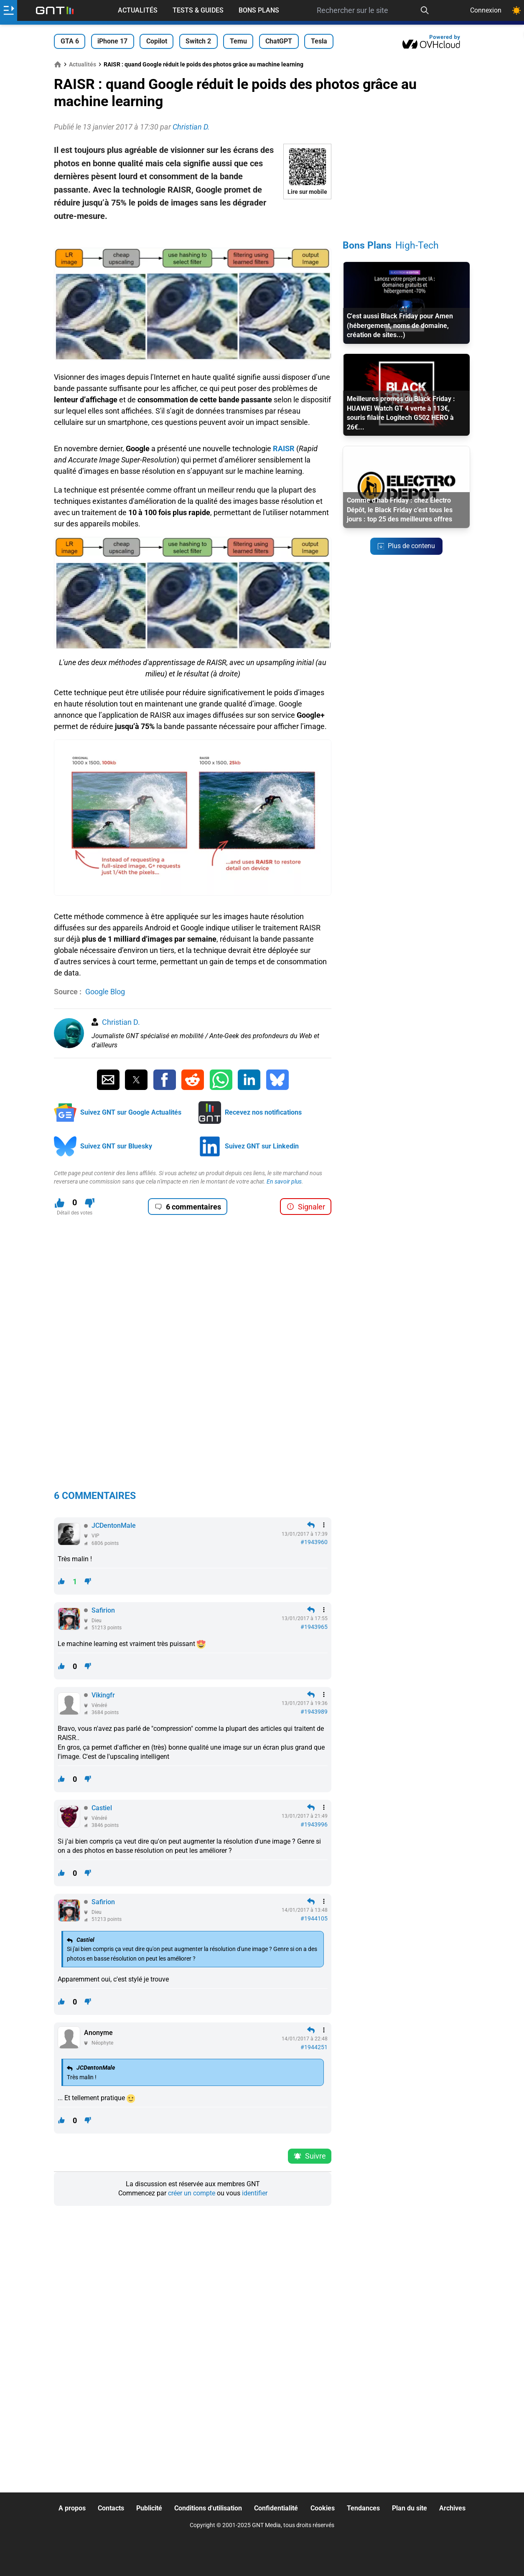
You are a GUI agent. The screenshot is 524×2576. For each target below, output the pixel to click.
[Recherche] (424, 10)
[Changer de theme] (516, 10)
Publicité (149, 2508)
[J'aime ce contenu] (59, 1203)
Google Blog (105, 991)
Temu (238, 41)
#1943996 (314, 1824)
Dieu (97, 1620)
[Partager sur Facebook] (164, 1080)
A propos (72, 2508)
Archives (452, 2508)
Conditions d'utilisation (208, 2508)
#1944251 (314, 2047)
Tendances (363, 2508)
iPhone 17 (112, 41)
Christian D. (121, 1022)
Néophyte (102, 2043)
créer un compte (191, 2193)
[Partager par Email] (108, 1080)
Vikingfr (103, 1695)
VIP (95, 1536)
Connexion (485, 10)
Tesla (319, 41)
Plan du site (409, 2508)
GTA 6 (70, 41)
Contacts (111, 2508)
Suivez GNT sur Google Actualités (130, 1112)
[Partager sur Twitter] (136, 1080)
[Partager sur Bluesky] (277, 1080)
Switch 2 (198, 41)
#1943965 (314, 1626)
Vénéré (99, 1705)
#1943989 (314, 1711)
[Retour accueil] (55, 10)
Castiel (102, 1808)
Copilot (156, 41)
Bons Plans (259, 10)
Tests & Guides (198, 10)
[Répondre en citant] (310, 1525)
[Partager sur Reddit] (192, 1080)
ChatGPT (278, 41)
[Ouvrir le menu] (8, 10)
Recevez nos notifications (263, 1112)
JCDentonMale (114, 1525)
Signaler (306, 1206)
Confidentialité (276, 2508)
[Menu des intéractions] (324, 1525)
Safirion (103, 1610)
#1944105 (314, 1918)
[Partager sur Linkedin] (249, 1080)
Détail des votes (74, 1213)
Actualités (138, 10)
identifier (254, 2193)
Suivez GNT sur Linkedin (262, 1146)
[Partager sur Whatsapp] (221, 1080)
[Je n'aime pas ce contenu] (89, 1203)
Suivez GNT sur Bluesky (116, 1146)
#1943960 (314, 1542)
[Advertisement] (192, 235)
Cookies (322, 2508)
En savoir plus (284, 1181)
